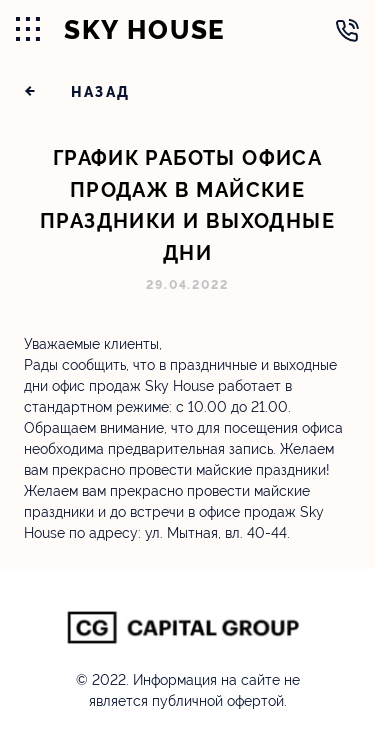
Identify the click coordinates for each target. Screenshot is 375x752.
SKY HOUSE (145, 30)
